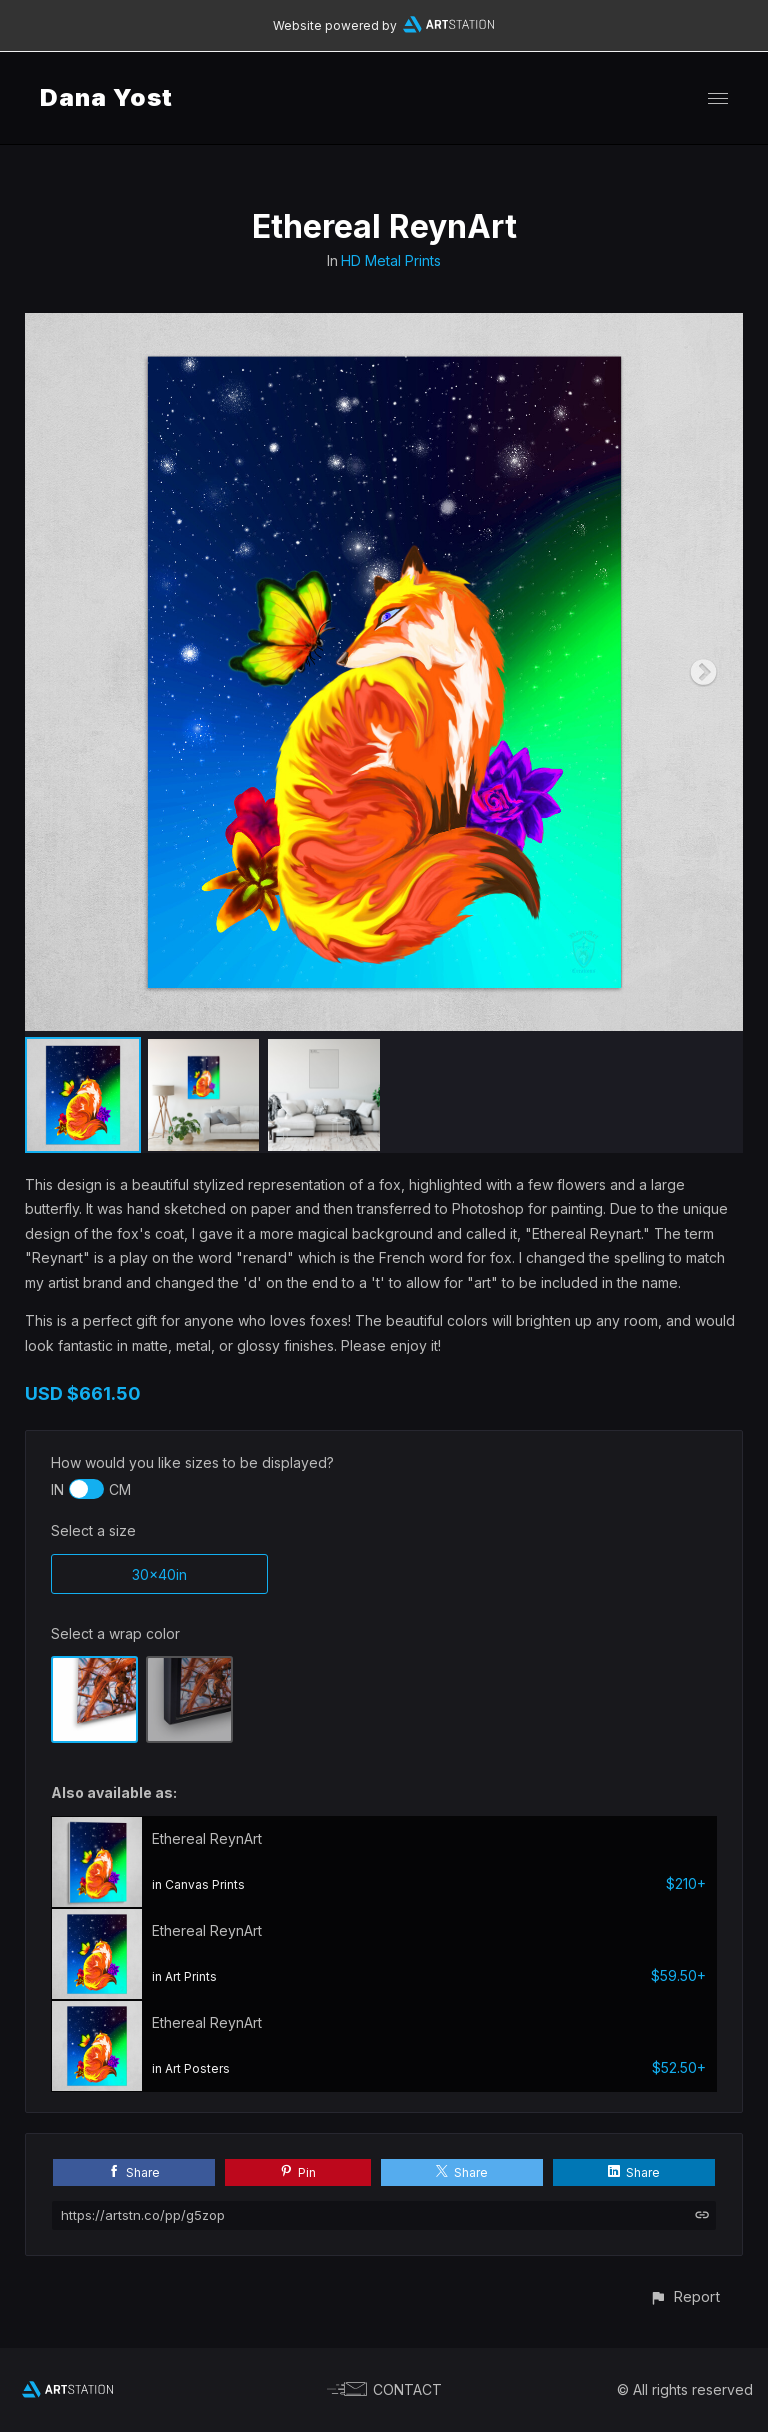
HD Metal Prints (391, 260)
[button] (684, 2296)
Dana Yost (106, 97)
